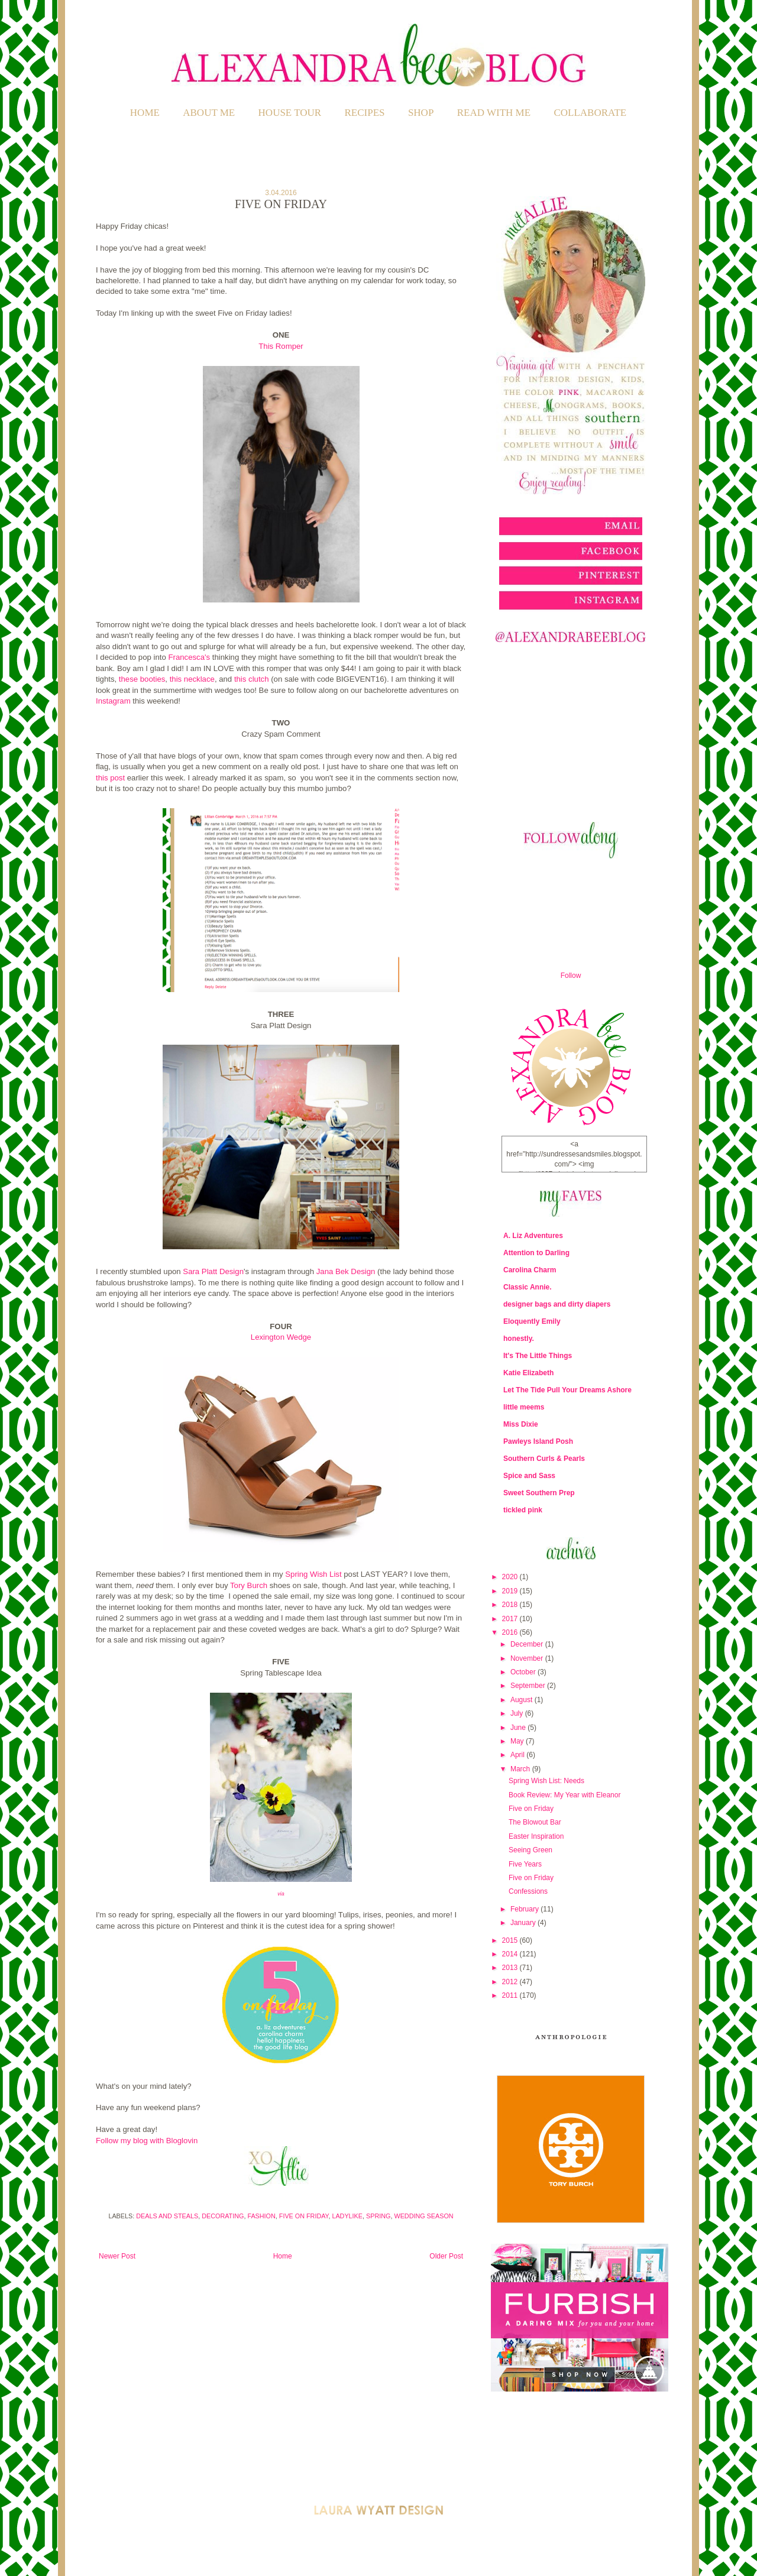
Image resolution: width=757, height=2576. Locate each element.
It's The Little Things (537, 1356)
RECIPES (365, 112)
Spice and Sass (529, 1476)
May (518, 1741)
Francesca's (189, 657)
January (524, 1923)
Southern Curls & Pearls (544, 1458)
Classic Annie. (527, 1287)
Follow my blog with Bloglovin (147, 2140)
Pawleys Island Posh (538, 1441)
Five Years (525, 1864)
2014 (511, 1954)
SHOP (421, 112)
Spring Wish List (313, 1574)
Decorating (223, 2215)
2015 (511, 1940)
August (522, 1700)
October (524, 1672)
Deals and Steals (167, 2215)
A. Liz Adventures (533, 1236)
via (280, 1894)
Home (145, 112)
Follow (571, 975)
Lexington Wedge (281, 1337)
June (519, 1727)
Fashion (261, 2215)
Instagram (113, 700)
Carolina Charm (529, 1270)
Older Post (446, 2256)
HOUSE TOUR (290, 112)
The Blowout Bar (535, 1822)
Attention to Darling (536, 1253)
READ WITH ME (493, 112)
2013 (511, 1967)
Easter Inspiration (536, 1836)
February (525, 1909)
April (518, 1755)
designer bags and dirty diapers (556, 1304)
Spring (378, 2215)
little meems (523, 1407)
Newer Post (117, 2256)
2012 (511, 1982)
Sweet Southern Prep (539, 1493)
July (517, 1713)
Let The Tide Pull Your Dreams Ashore (567, 1390)
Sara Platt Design (213, 1271)
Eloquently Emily (532, 1321)
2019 (511, 1591)
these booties (142, 679)
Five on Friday (304, 2215)
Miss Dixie (520, 1424)
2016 (511, 1632)
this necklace (192, 679)
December (527, 1644)
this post (110, 777)
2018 (511, 1604)
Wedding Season (423, 2215)
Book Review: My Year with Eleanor (564, 1795)
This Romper (280, 346)
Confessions (528, 1891)
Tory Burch (248, 1585)
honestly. (518, 1338)
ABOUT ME (209, 112)
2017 (511, 1619)
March (521, 1769)
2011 (511, 1995)
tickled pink (522, 1510)
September (528, 1685)
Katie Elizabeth (528, 1373)
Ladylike (347, 2215)
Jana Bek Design (346, 1271)
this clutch (251, 679)
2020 (511, 1577)
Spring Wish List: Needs (546, 1781)
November (527, 1658)
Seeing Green (530, 1850)
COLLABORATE (590, 112)
